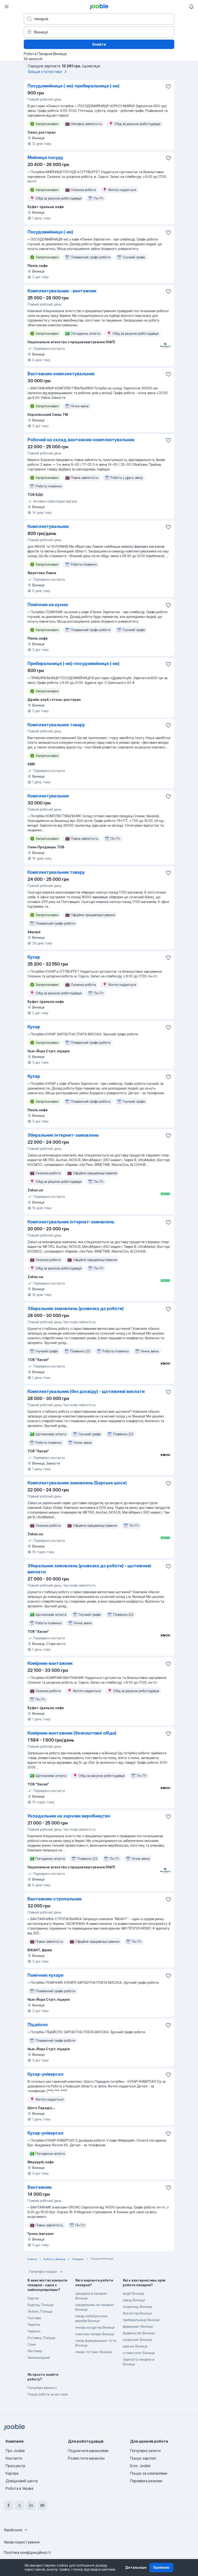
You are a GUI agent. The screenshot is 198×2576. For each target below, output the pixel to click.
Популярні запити (145, 2450)
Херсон (33, 2298)
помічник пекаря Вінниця (94, 2334)
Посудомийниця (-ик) (50, 231)
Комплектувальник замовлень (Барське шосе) (77, 1482)
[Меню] (6, 6)
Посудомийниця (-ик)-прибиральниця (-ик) (73, 85)
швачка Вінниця (135, 2346)
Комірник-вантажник (50, 1663)
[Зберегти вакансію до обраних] (168, 86)
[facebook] (8, 2505)
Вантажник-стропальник (55, 1898)
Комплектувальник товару (56, 724)
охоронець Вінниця (137, 2307)
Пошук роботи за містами (48, 2394)
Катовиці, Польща (41, 2338)
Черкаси (34, 2331)
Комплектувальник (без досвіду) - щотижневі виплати (86, 1391)
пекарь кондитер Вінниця (95, 2327)
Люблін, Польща (40, 2311)
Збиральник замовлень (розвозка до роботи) (76, 1308)
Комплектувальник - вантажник (62, 290)
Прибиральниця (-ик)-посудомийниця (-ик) (73, 663)
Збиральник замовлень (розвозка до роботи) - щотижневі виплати (89, 1568)
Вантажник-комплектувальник (61, 373)
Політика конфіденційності (27, 2552)
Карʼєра (12, 2473)
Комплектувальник (48, 526)
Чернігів (34, 2325)
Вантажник (40, 2187)
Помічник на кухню (48, 604)
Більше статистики (48, 71)
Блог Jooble (140, 2465)
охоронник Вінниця (137, 2340)
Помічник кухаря (45, 1975)
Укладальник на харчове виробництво (69, 1815)
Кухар (34, 957)
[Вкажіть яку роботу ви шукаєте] (99, 18)
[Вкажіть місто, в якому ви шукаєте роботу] (99, 32)
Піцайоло (38, 2024)
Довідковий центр (22, 2480)
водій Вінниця (133, 2293)
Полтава (34, 2318)
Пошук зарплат (143, 2458)
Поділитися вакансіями (88, 2450)
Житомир (35, 2351)
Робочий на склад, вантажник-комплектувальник (81, 439)
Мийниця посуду (45, 157)
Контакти (14, 2458)
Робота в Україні (19, 2488)
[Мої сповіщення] (191, 7)
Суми (32, 2344)
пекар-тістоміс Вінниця (93, 2352)
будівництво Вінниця (139, 2333)
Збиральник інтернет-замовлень (63, 1135)
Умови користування (22, 2542)
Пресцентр (15, 2465)
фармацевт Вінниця (138, 2326)
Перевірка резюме (146, 2480)
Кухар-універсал (45, 2074)
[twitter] (19, 2505)
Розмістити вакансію (86, 2458)
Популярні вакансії (42, 2388)
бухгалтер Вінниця (137, 2313)
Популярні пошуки (46, 2271)
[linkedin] (31, 2505)
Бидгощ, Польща (40, 2305)
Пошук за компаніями (148, 2473)
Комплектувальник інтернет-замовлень (71, 1221)
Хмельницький (39, 2358)
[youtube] (42, 2505)
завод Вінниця (134, 2300)
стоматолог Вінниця (139, 2353)
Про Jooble (15, 2450)
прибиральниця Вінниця (141, 2320)
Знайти (99, 44)
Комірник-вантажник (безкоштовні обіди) (72, 1733)
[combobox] (16, 2530)
